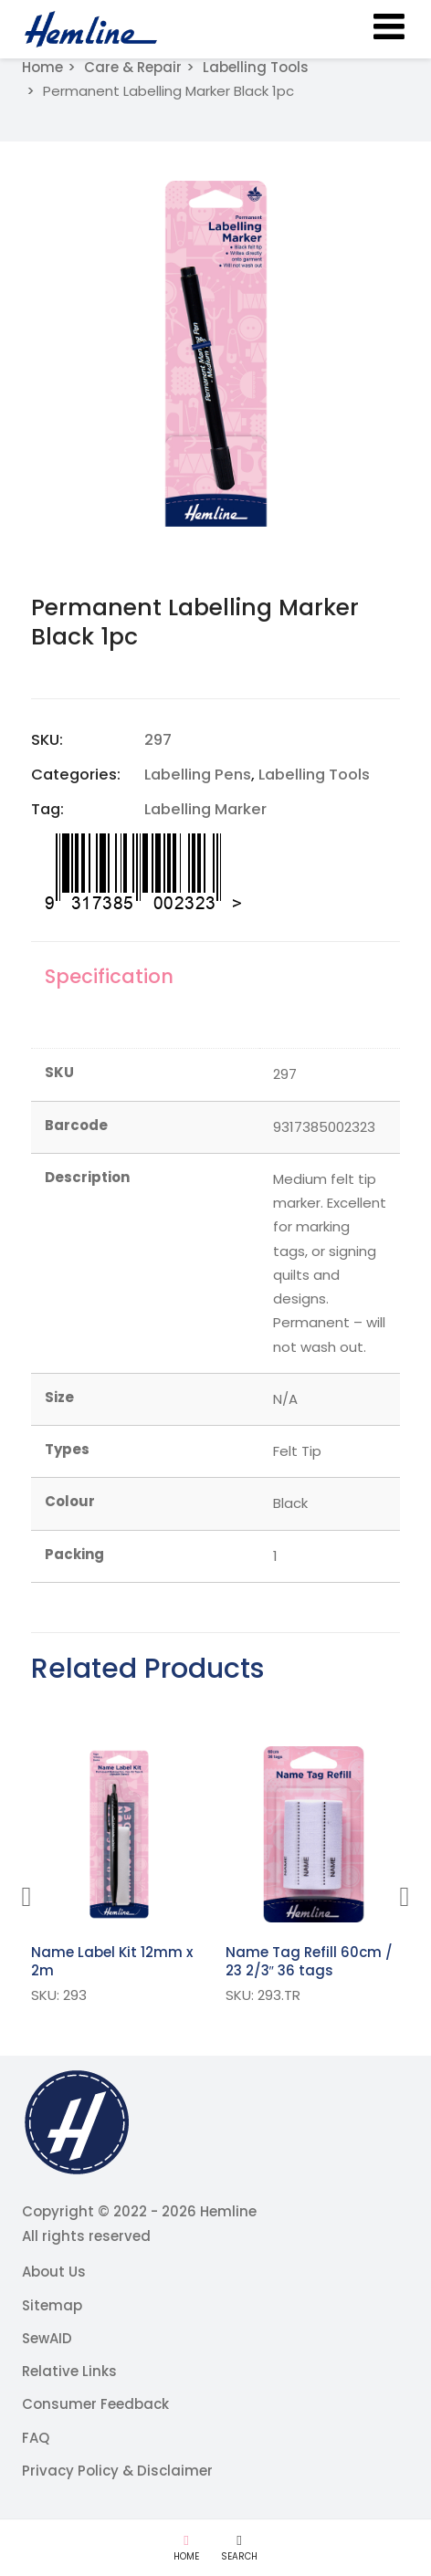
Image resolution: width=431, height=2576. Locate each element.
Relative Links (69, 2371)
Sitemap (52, 2305)
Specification (109, 976)
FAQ (35, 2437)
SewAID (47, 2338)
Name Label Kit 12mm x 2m (112, 1961)
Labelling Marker (205, 809)
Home (42, 67)
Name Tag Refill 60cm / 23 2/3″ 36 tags (309, 1961)
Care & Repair (133, 67)
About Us (54, 2271)
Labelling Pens (197, 774)
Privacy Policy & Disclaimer (117, 2470)
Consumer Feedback (95, 2404)
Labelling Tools (256, 67)
